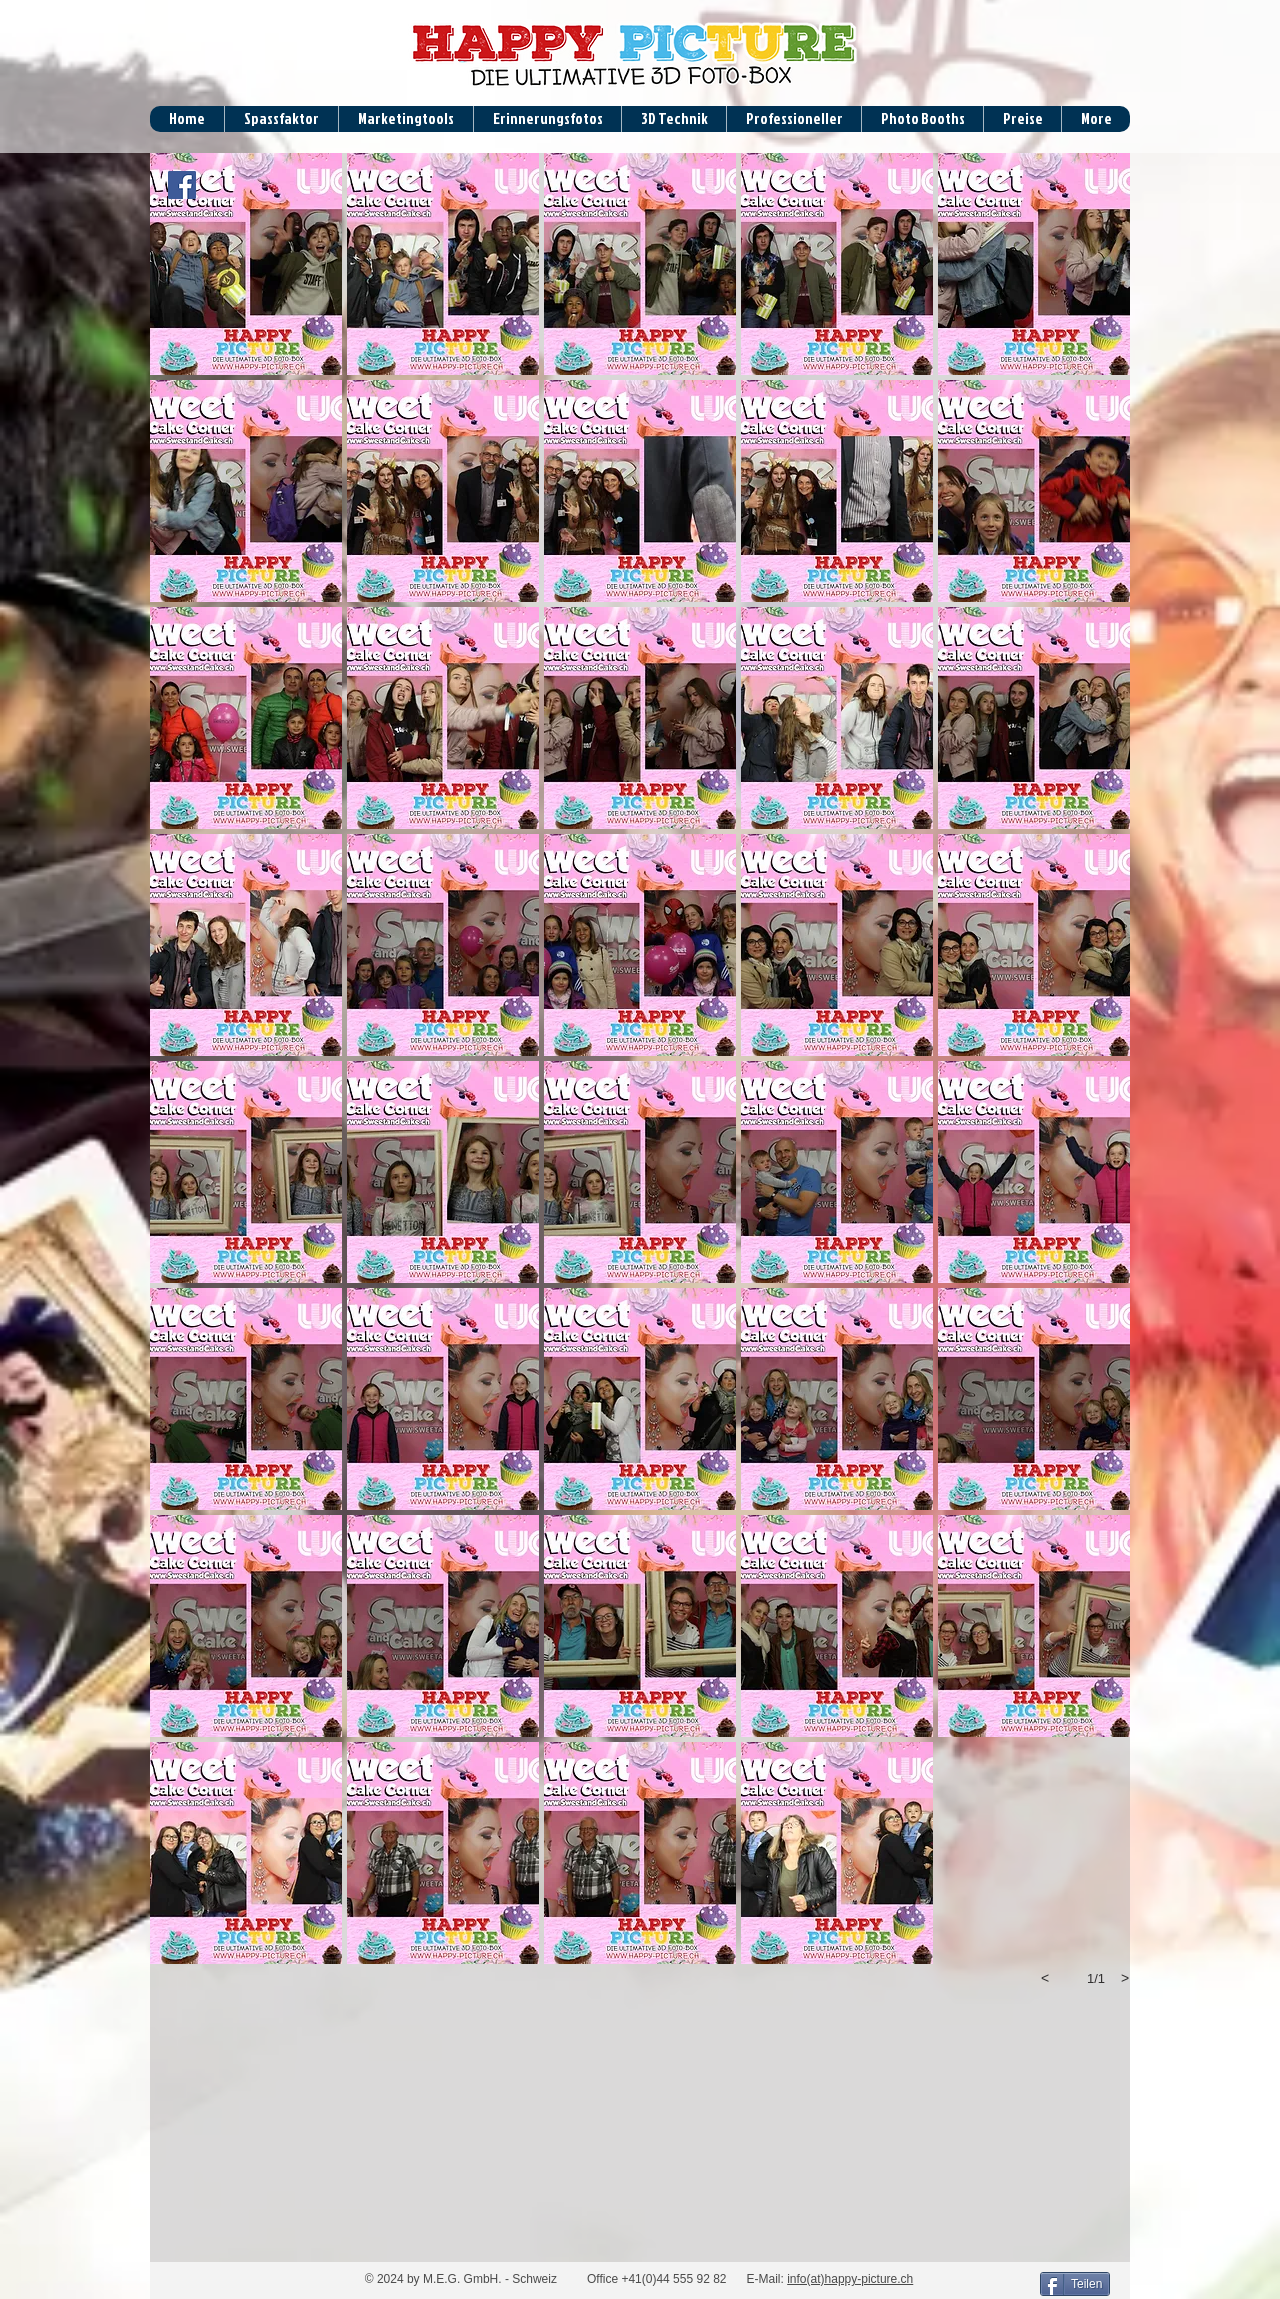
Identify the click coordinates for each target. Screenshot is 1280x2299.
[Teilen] (1075, 2284)
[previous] (1045, 1978)
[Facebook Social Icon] (182, 185)
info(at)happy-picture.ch (850, 2279)
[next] (1125, 1978)
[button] (246, 264)
